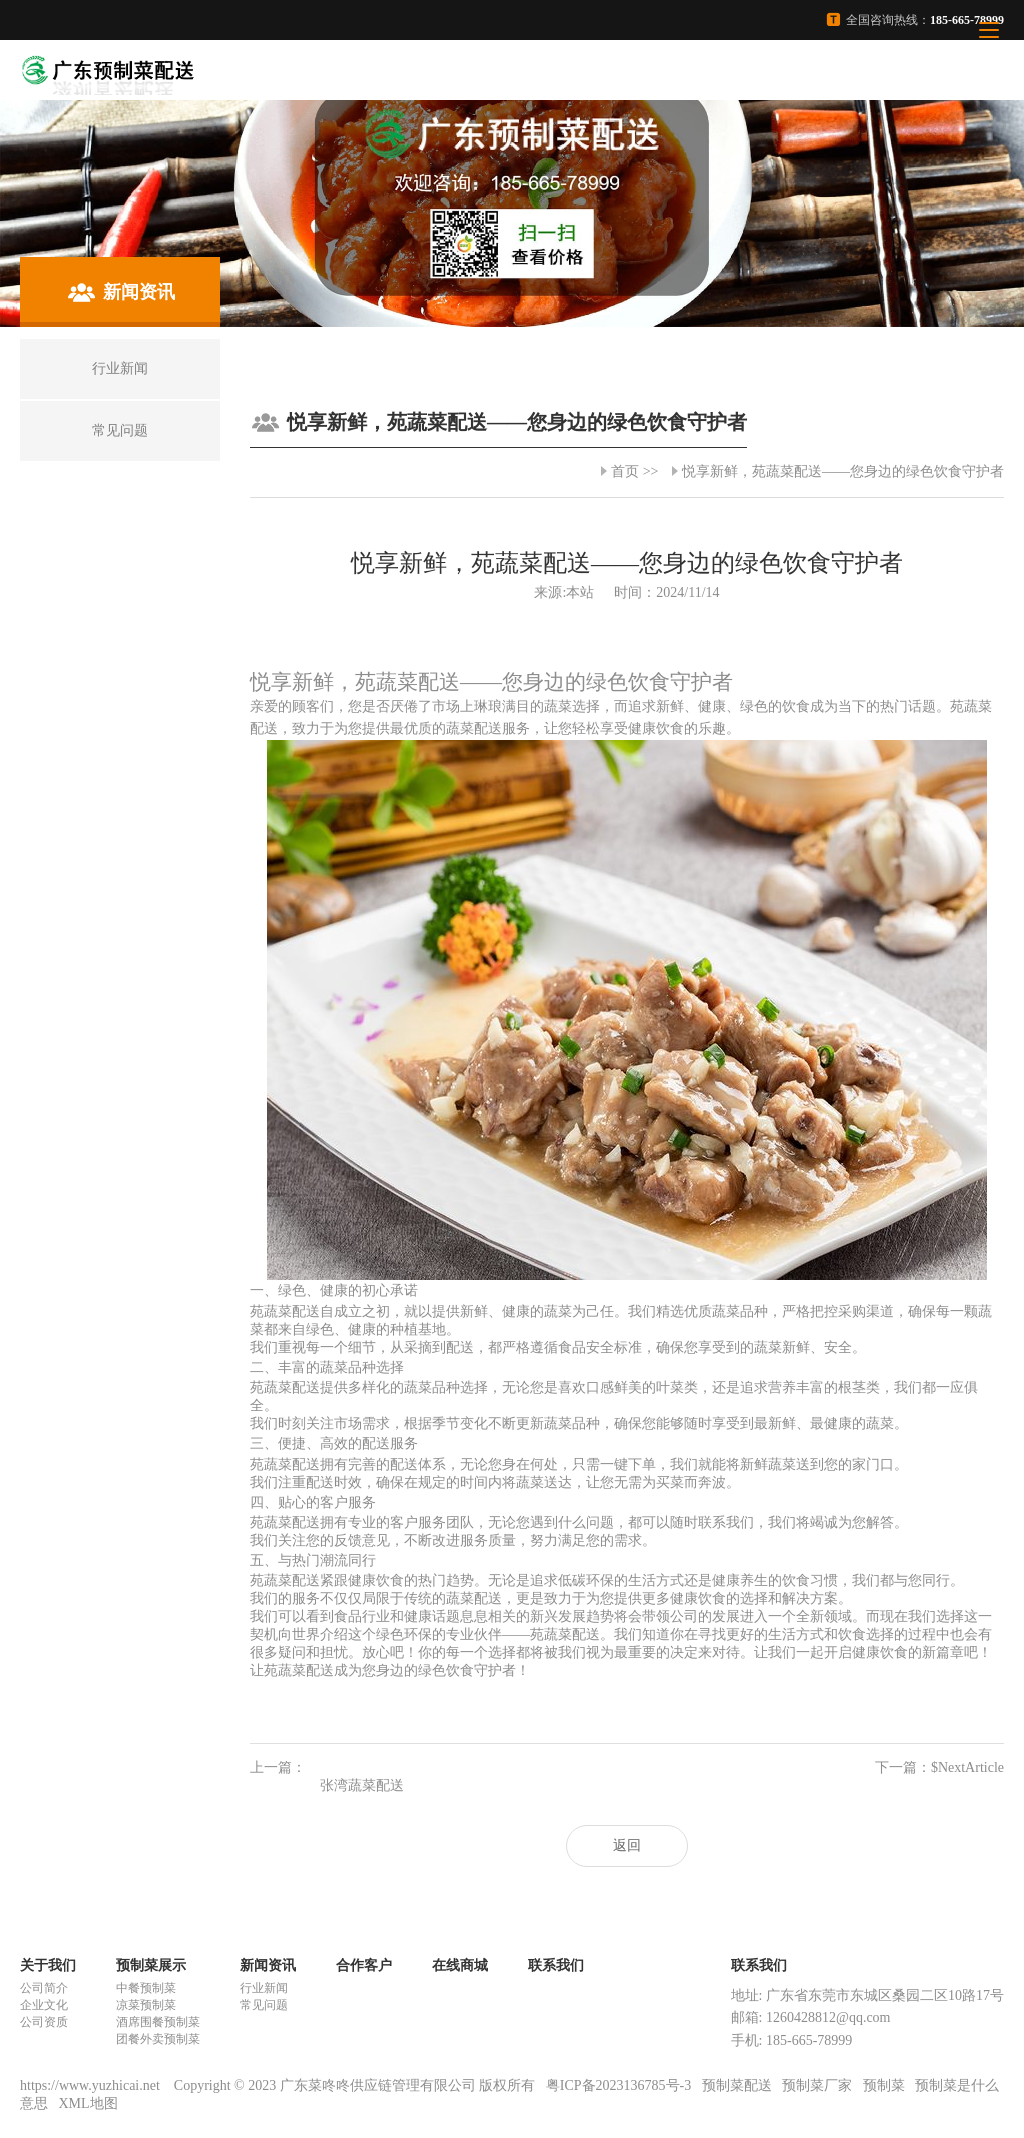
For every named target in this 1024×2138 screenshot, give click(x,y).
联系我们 (556, 1965)
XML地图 (88, 2103)
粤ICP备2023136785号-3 (618, 2085)
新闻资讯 (268, 1965)
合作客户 (364, 1965)
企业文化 (44, 2005)
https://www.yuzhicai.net (91, 2085)
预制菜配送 (737, 2085)
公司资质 (44, 2022)
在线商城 (460, 1965)
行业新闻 (264, 1988)
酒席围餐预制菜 (158, 2022)
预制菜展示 (151, 1965)
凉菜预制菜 (146, 2005)
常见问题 (264, 2005)
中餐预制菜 (146, 1988)
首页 (625, 471)
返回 (627, 1845)
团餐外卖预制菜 (158, 2039)
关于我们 (48, 1965)
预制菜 (884, 2085)
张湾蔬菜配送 (362, 1785)
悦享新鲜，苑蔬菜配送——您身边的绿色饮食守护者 (843, 471)
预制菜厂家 (817, 2085)
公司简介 (44, 1988)
